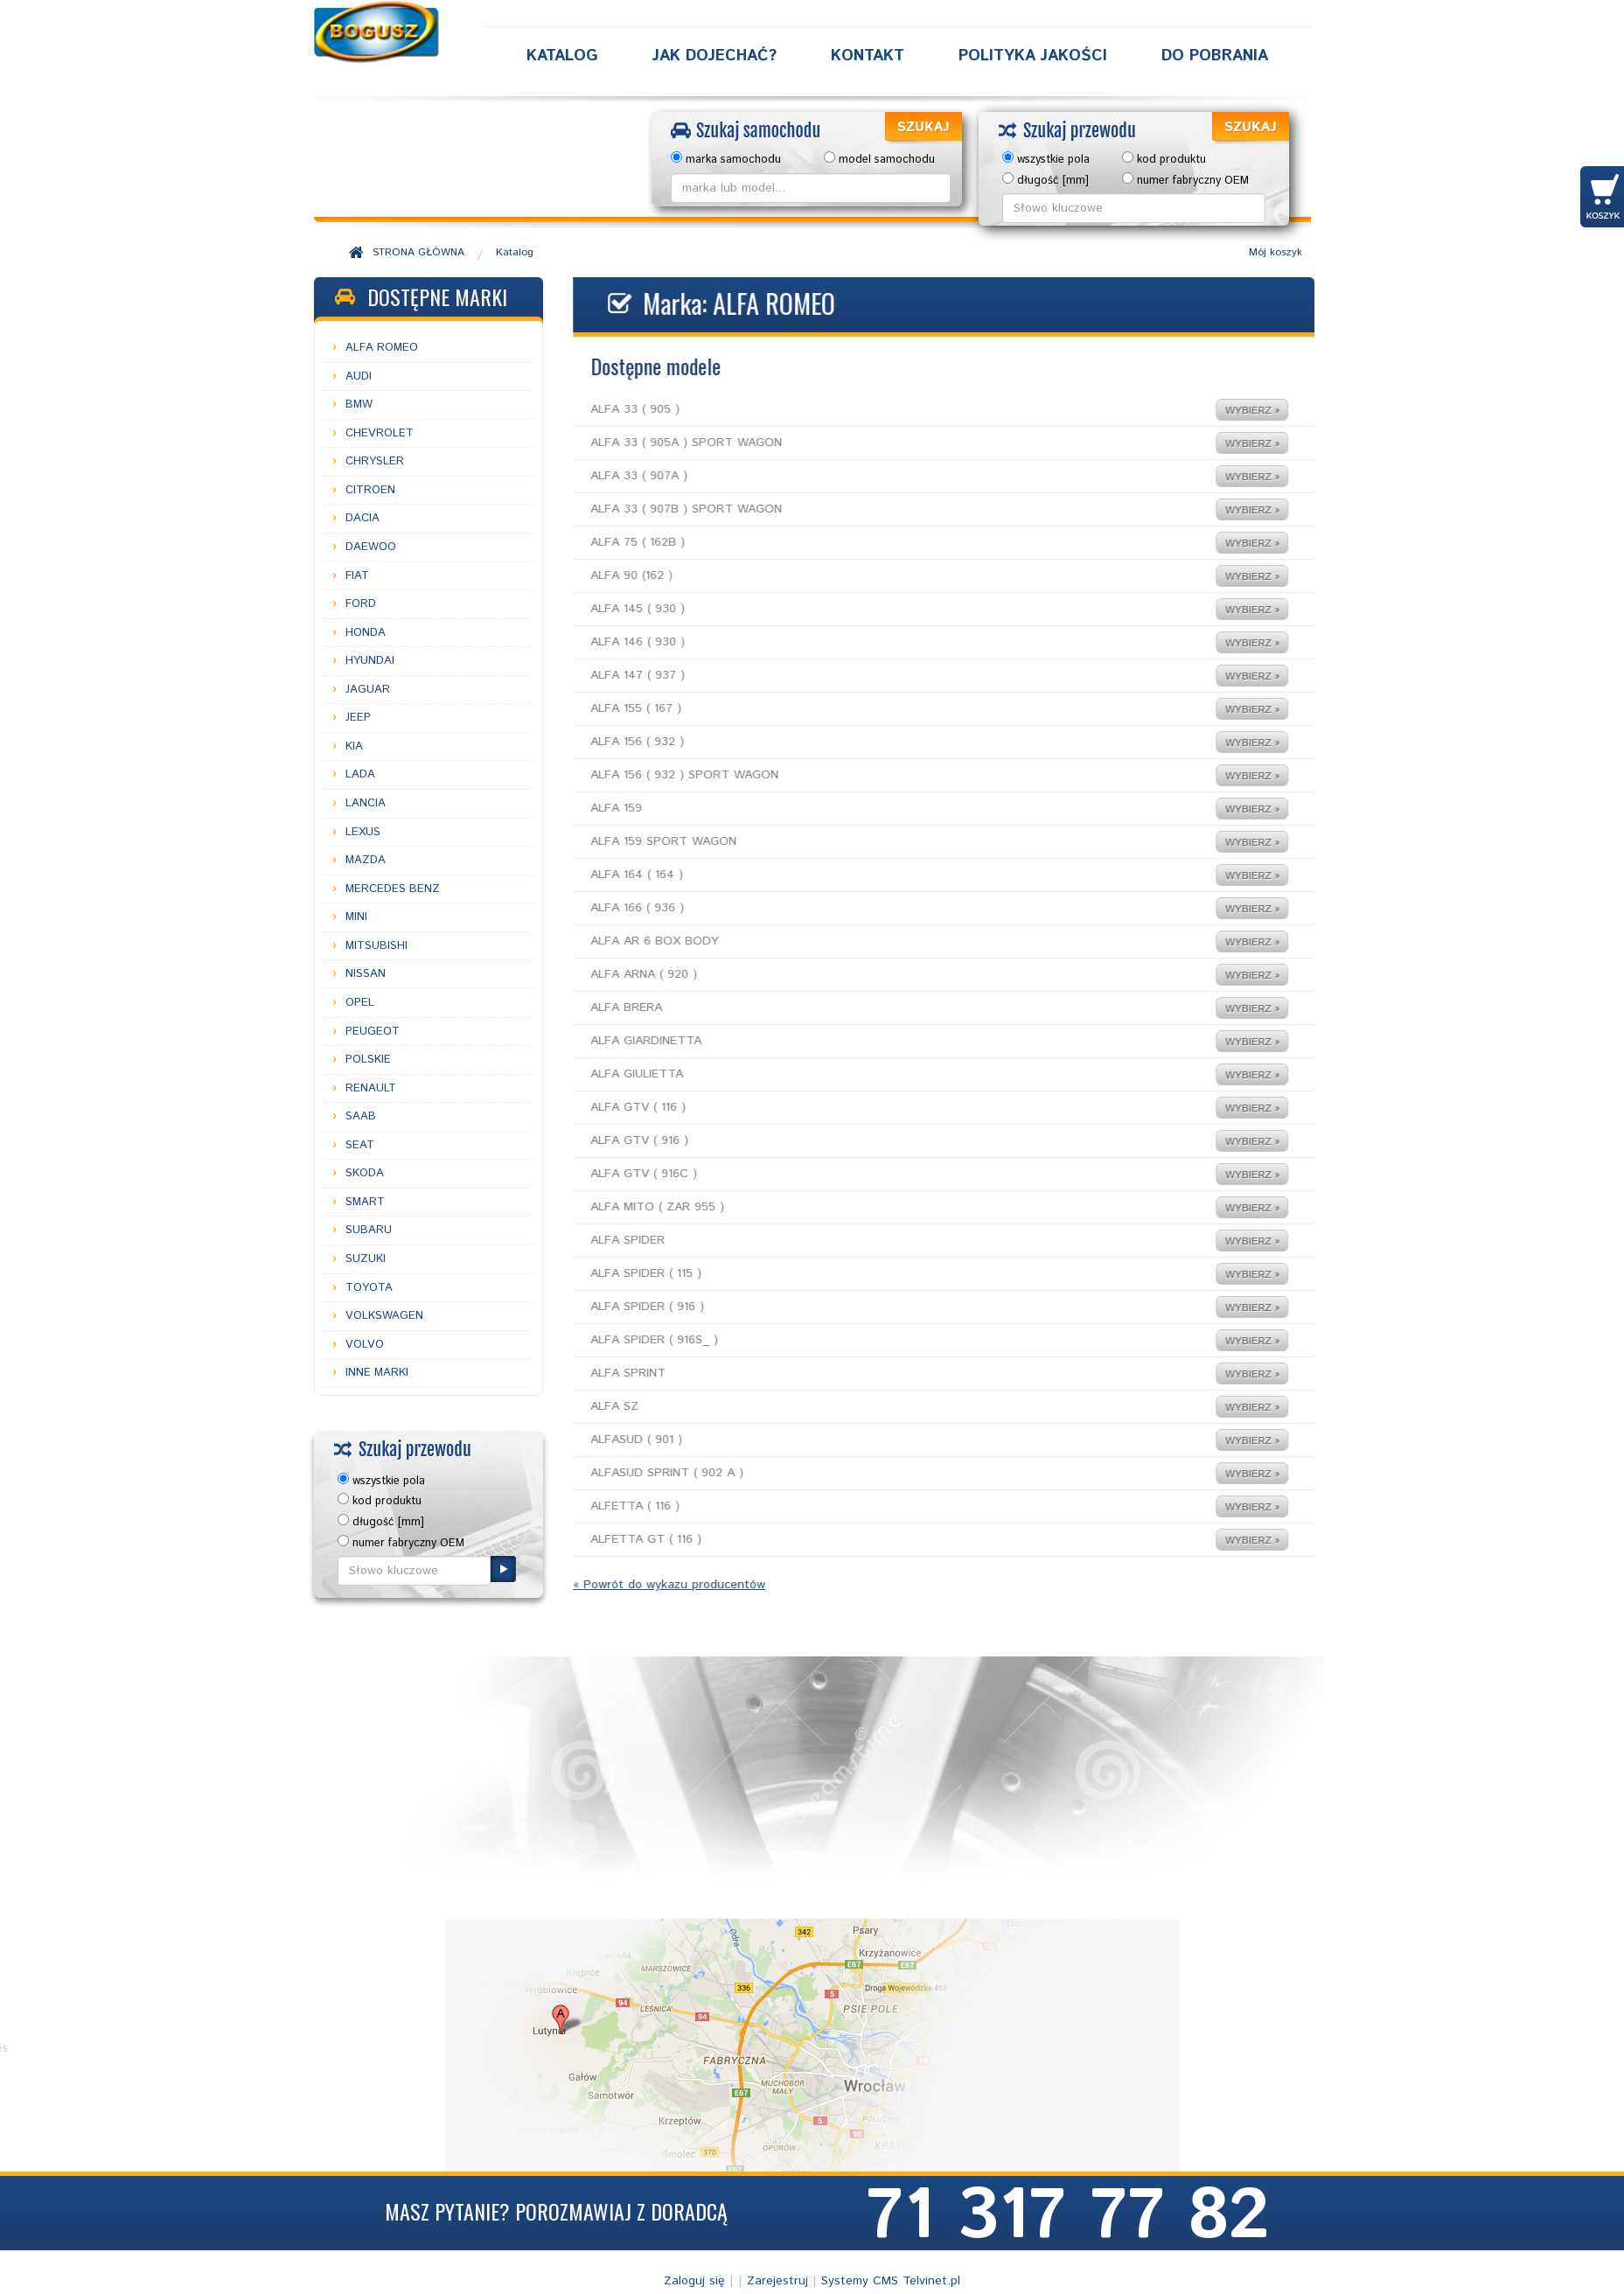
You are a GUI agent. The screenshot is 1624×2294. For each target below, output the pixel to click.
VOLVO (364, 1344)
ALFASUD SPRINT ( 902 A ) (909, 1473)
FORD (360, 604)
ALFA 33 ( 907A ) (909, 476)
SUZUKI (365, 1259)
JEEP (358, 717)
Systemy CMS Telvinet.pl (890, 2281)
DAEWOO (370, 547)
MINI (356, 917)
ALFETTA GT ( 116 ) (909, 1540)
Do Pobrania (1214, 56)
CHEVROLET (379, 433)
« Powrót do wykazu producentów (639, 1584)
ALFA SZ (909, 1407)
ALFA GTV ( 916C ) (909, 1174)
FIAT (357, 576)
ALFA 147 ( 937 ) (909, 676)
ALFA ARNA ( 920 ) (909, 975)
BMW (359, 404)
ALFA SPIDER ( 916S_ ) (909, 1340)
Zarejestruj (777, 2281)
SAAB (360, 1116)
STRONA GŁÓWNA (418, 252)
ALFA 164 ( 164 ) (909, 875)
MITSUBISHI (376, 946)
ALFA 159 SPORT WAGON (909, 842)
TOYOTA (369, 1287)
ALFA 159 (909, 808)
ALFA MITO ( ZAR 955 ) (909, 1207)
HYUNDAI (369, 660)
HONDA (365, 632)
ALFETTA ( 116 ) (909, 1506)
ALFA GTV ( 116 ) (909, 1108)
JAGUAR (367, 689)
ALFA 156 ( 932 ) (909, 742)
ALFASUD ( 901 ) (909, 1440)
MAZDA (365, 860)
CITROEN (370, 490)
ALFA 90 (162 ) (909, 576)
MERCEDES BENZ (392, 889)
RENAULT (370, 1088)
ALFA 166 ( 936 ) (909, 908)
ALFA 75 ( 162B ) (909, 543)
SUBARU (368, 1230)
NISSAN (365, 974)
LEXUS (362, 832)
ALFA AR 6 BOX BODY (909, 941)
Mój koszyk (1275, 252)
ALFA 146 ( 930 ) (909, 642)
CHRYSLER (374, 461)
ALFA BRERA (909, 1008)
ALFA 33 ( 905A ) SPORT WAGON (909, 443)
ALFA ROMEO (381, 347)
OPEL (359, 1002)
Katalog (562, 56)
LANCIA (365, 803)
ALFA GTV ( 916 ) (909, 1141)
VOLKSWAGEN (384, 1315)
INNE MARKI (376, 1372)
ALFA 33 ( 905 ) (909, 410)
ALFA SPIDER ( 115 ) (909, 1274)
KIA (354, 746)
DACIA (362, 518)
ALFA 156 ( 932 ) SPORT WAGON (909, 775)
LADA (360, 774)
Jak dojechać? (714, 56)
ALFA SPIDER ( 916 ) (909, 1307)
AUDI (358, 376)
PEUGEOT (372, 1031)
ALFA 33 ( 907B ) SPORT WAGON (909, 509)
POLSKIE (368, 1059)
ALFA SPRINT (909, 1373)
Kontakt (867, 56)
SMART (365, 1202)
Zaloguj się (694, 2281)
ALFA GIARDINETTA (909, 1041)
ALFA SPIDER (909, 1241)
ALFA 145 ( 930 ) (909, 609)
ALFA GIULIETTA (909, 1074)
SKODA (364, 1173)
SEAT (359, 1145)
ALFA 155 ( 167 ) (909, 709)
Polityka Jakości (1032, 56)
